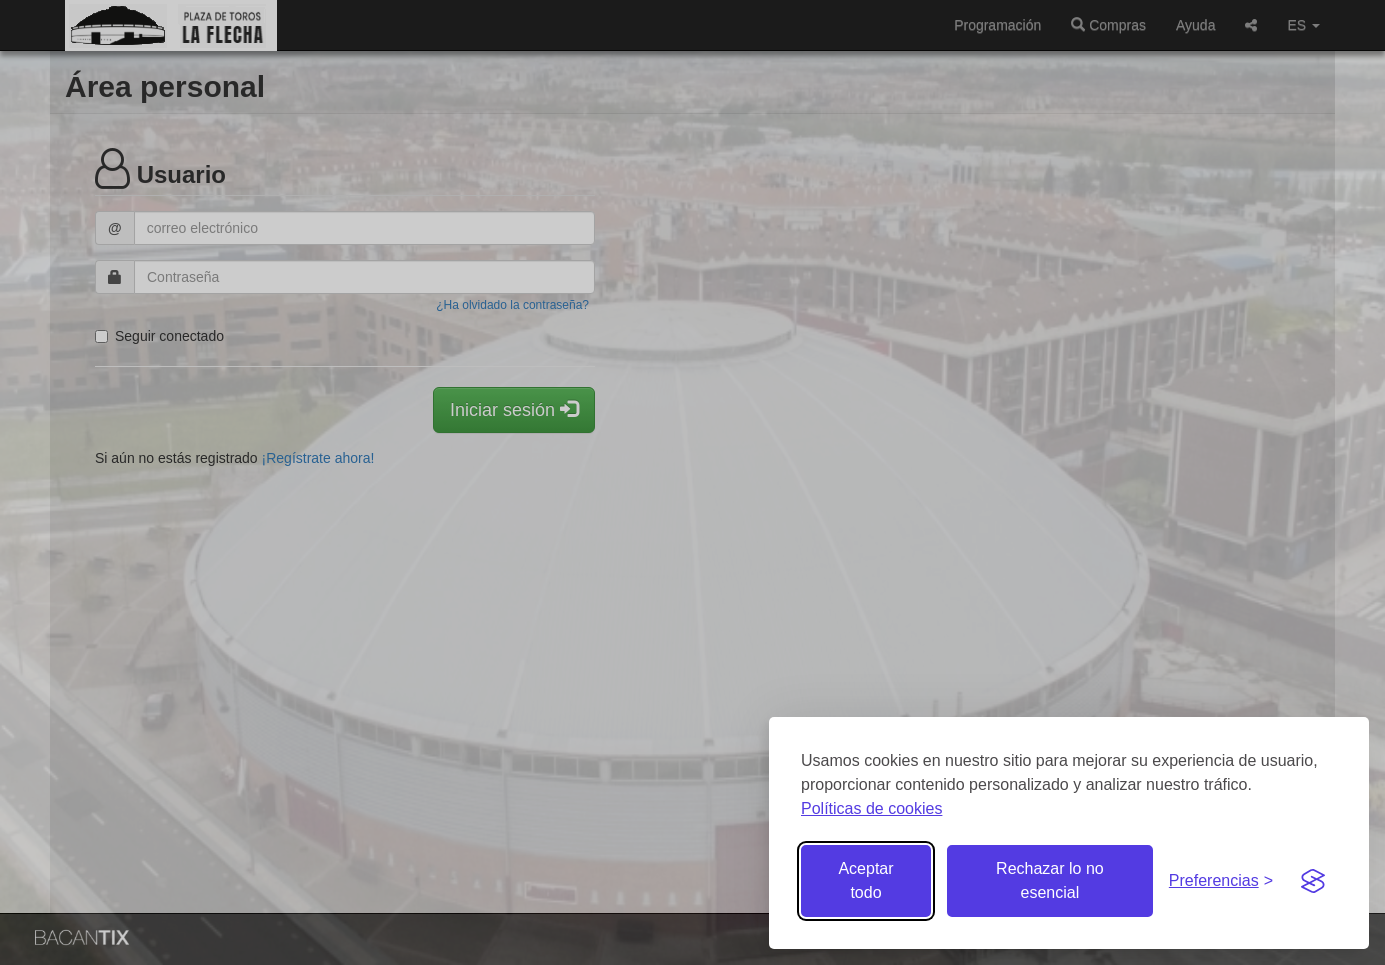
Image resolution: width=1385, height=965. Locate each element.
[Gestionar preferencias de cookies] (1221, 881)
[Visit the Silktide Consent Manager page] (1313, 881)
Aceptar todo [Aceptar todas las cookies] (865, 880)
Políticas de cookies (871, 808)
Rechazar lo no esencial (1050, 880)
